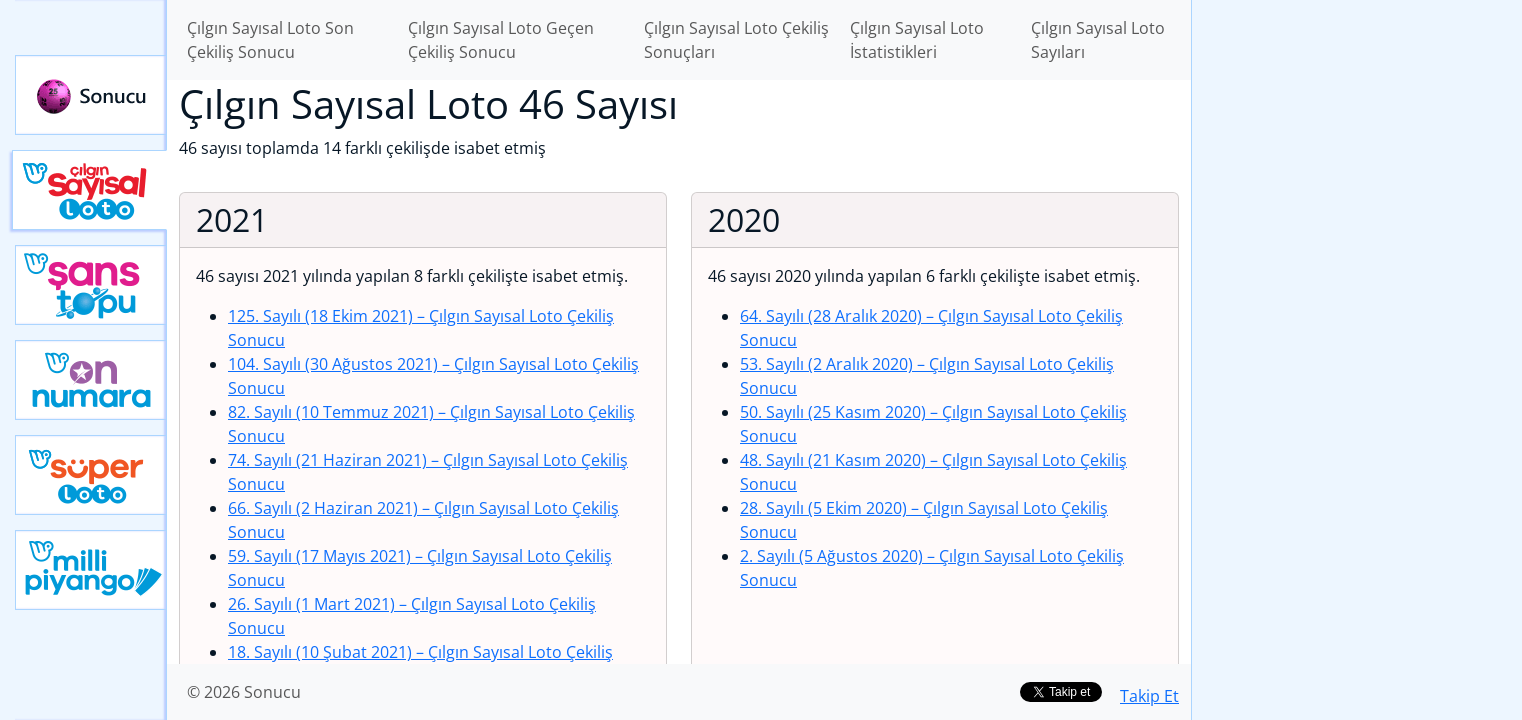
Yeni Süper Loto (91, 475)
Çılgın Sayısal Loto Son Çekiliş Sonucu (270, 40)
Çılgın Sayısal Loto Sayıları (1098, 40)
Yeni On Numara (91, 380)
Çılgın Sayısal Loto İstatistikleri (917, 40)
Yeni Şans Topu (91, 285)
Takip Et (1149, 696)
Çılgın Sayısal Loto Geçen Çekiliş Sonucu (501, 40)
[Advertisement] (1357, 316)
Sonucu (91, 95)
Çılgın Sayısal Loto (89, 190)
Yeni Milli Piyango (91, 570)
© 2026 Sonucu (244, 692)
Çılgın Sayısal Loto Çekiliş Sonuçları (736, 40)
